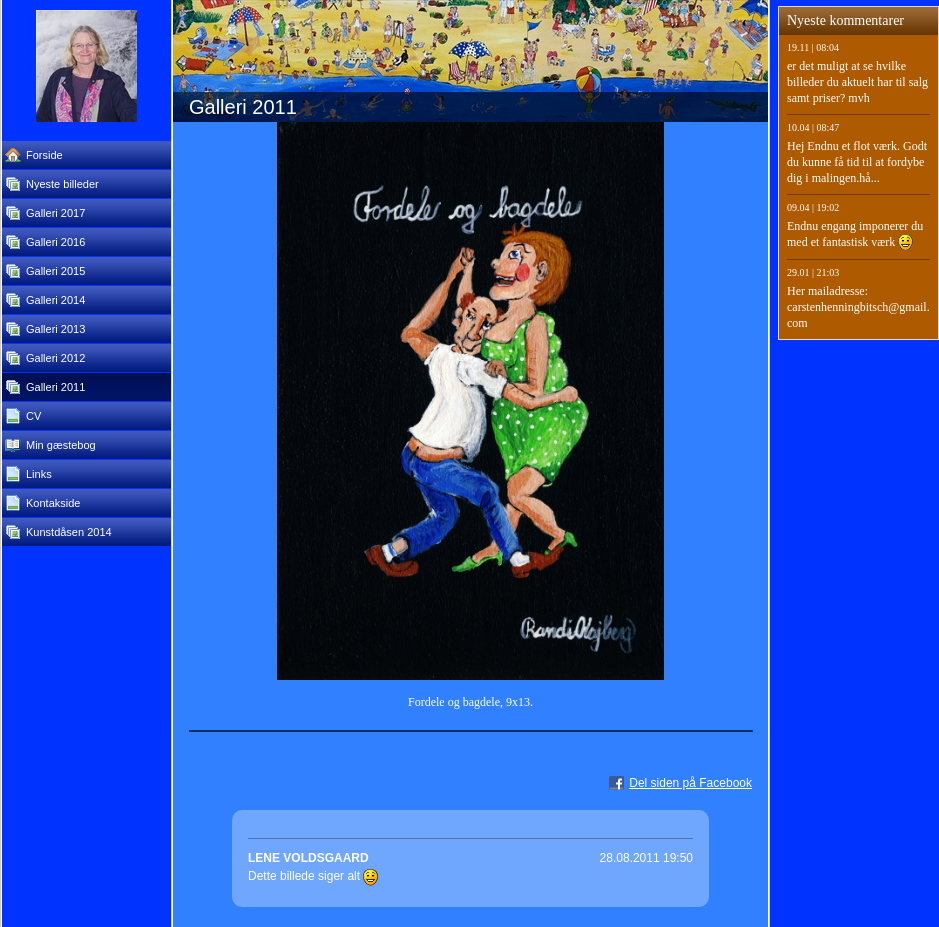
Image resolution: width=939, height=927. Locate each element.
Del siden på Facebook (690, 783)
